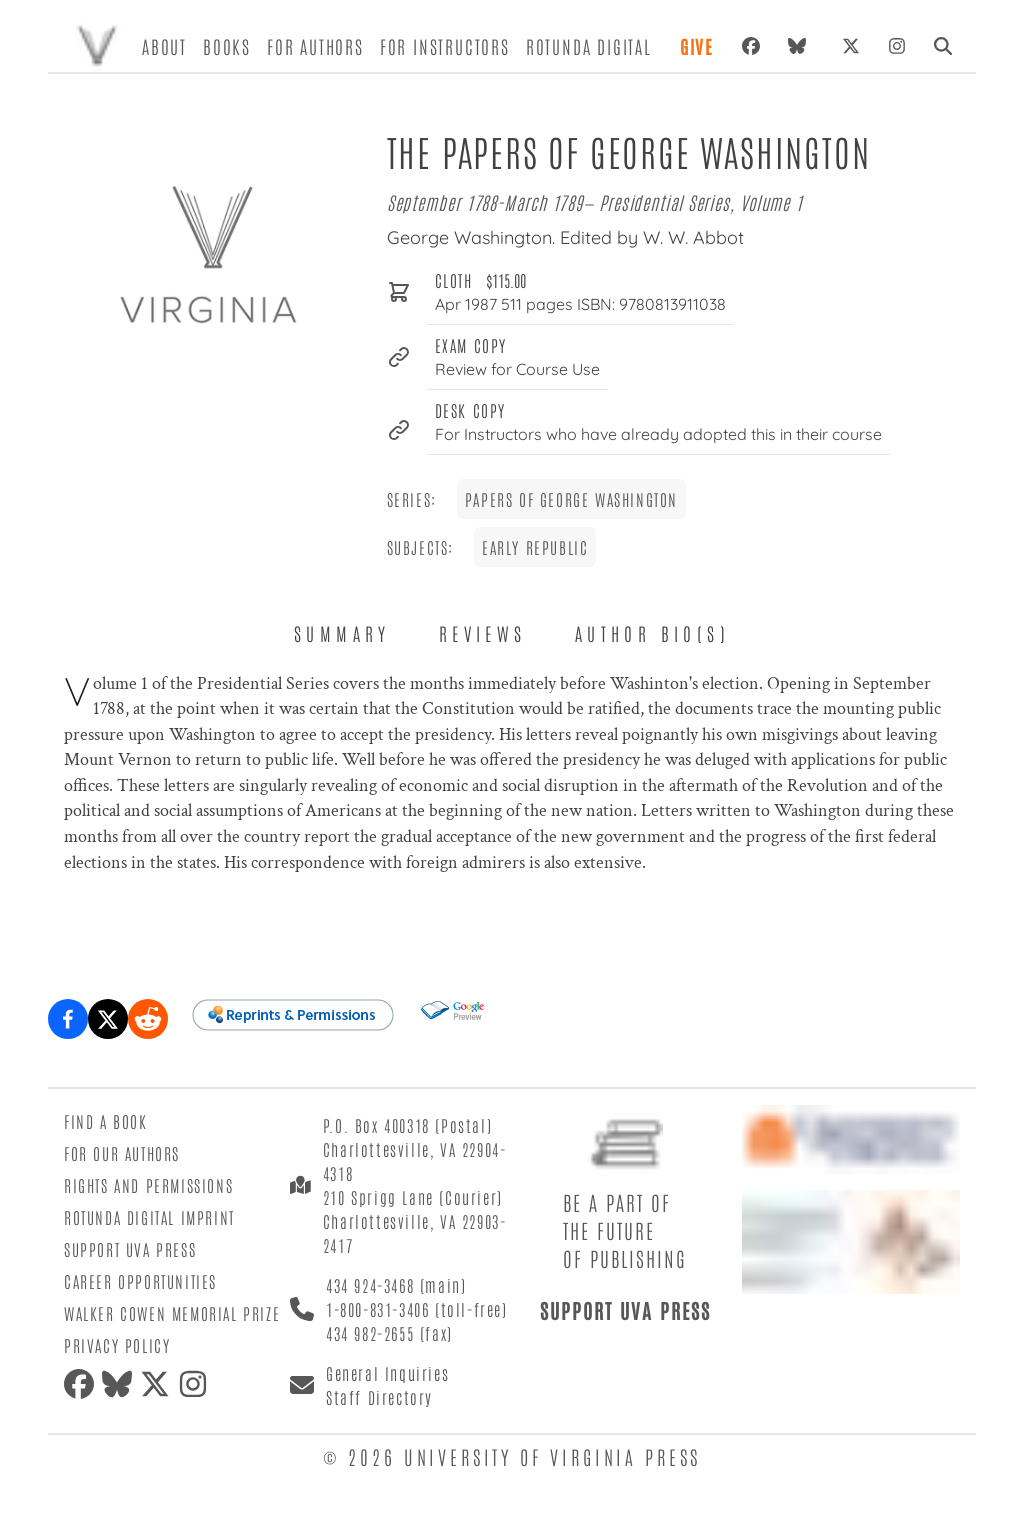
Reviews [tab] (483, 633)
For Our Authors (122, 1153)
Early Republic (535, 547)
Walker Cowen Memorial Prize (172, 1313)
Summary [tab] (342, 633)
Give (697, 46)
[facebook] (83, 1384)
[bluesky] (801, 46)
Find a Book (106, 1121)
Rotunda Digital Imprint (149, 1217)
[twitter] (159, 1384)
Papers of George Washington (571, 499)
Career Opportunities (140, 1281)
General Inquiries (387, 1373)
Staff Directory (379, 1397)
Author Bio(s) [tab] (652, 633)
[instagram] (197, 1384)
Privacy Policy (117, 1345)
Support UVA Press (130, 1249)
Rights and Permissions (148, 1185)
